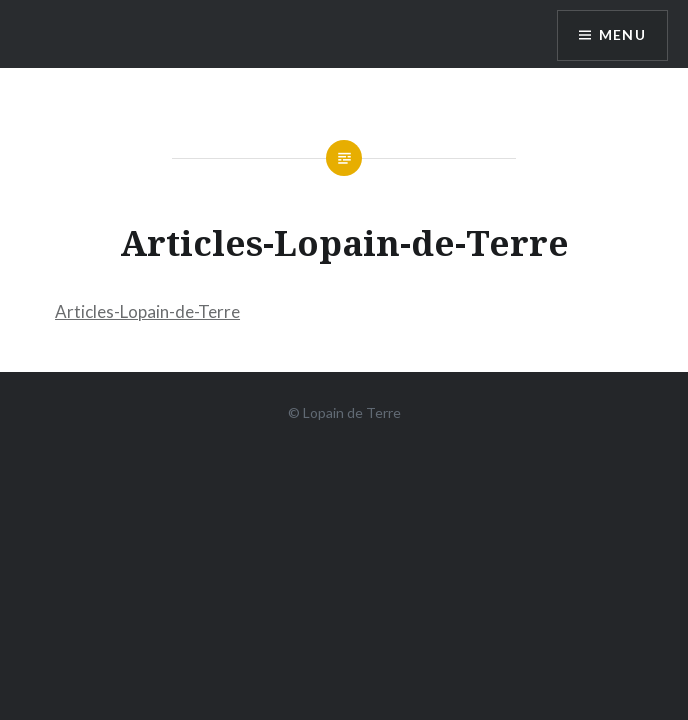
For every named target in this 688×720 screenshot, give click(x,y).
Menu (622, 35)
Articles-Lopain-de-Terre (147, 311)
